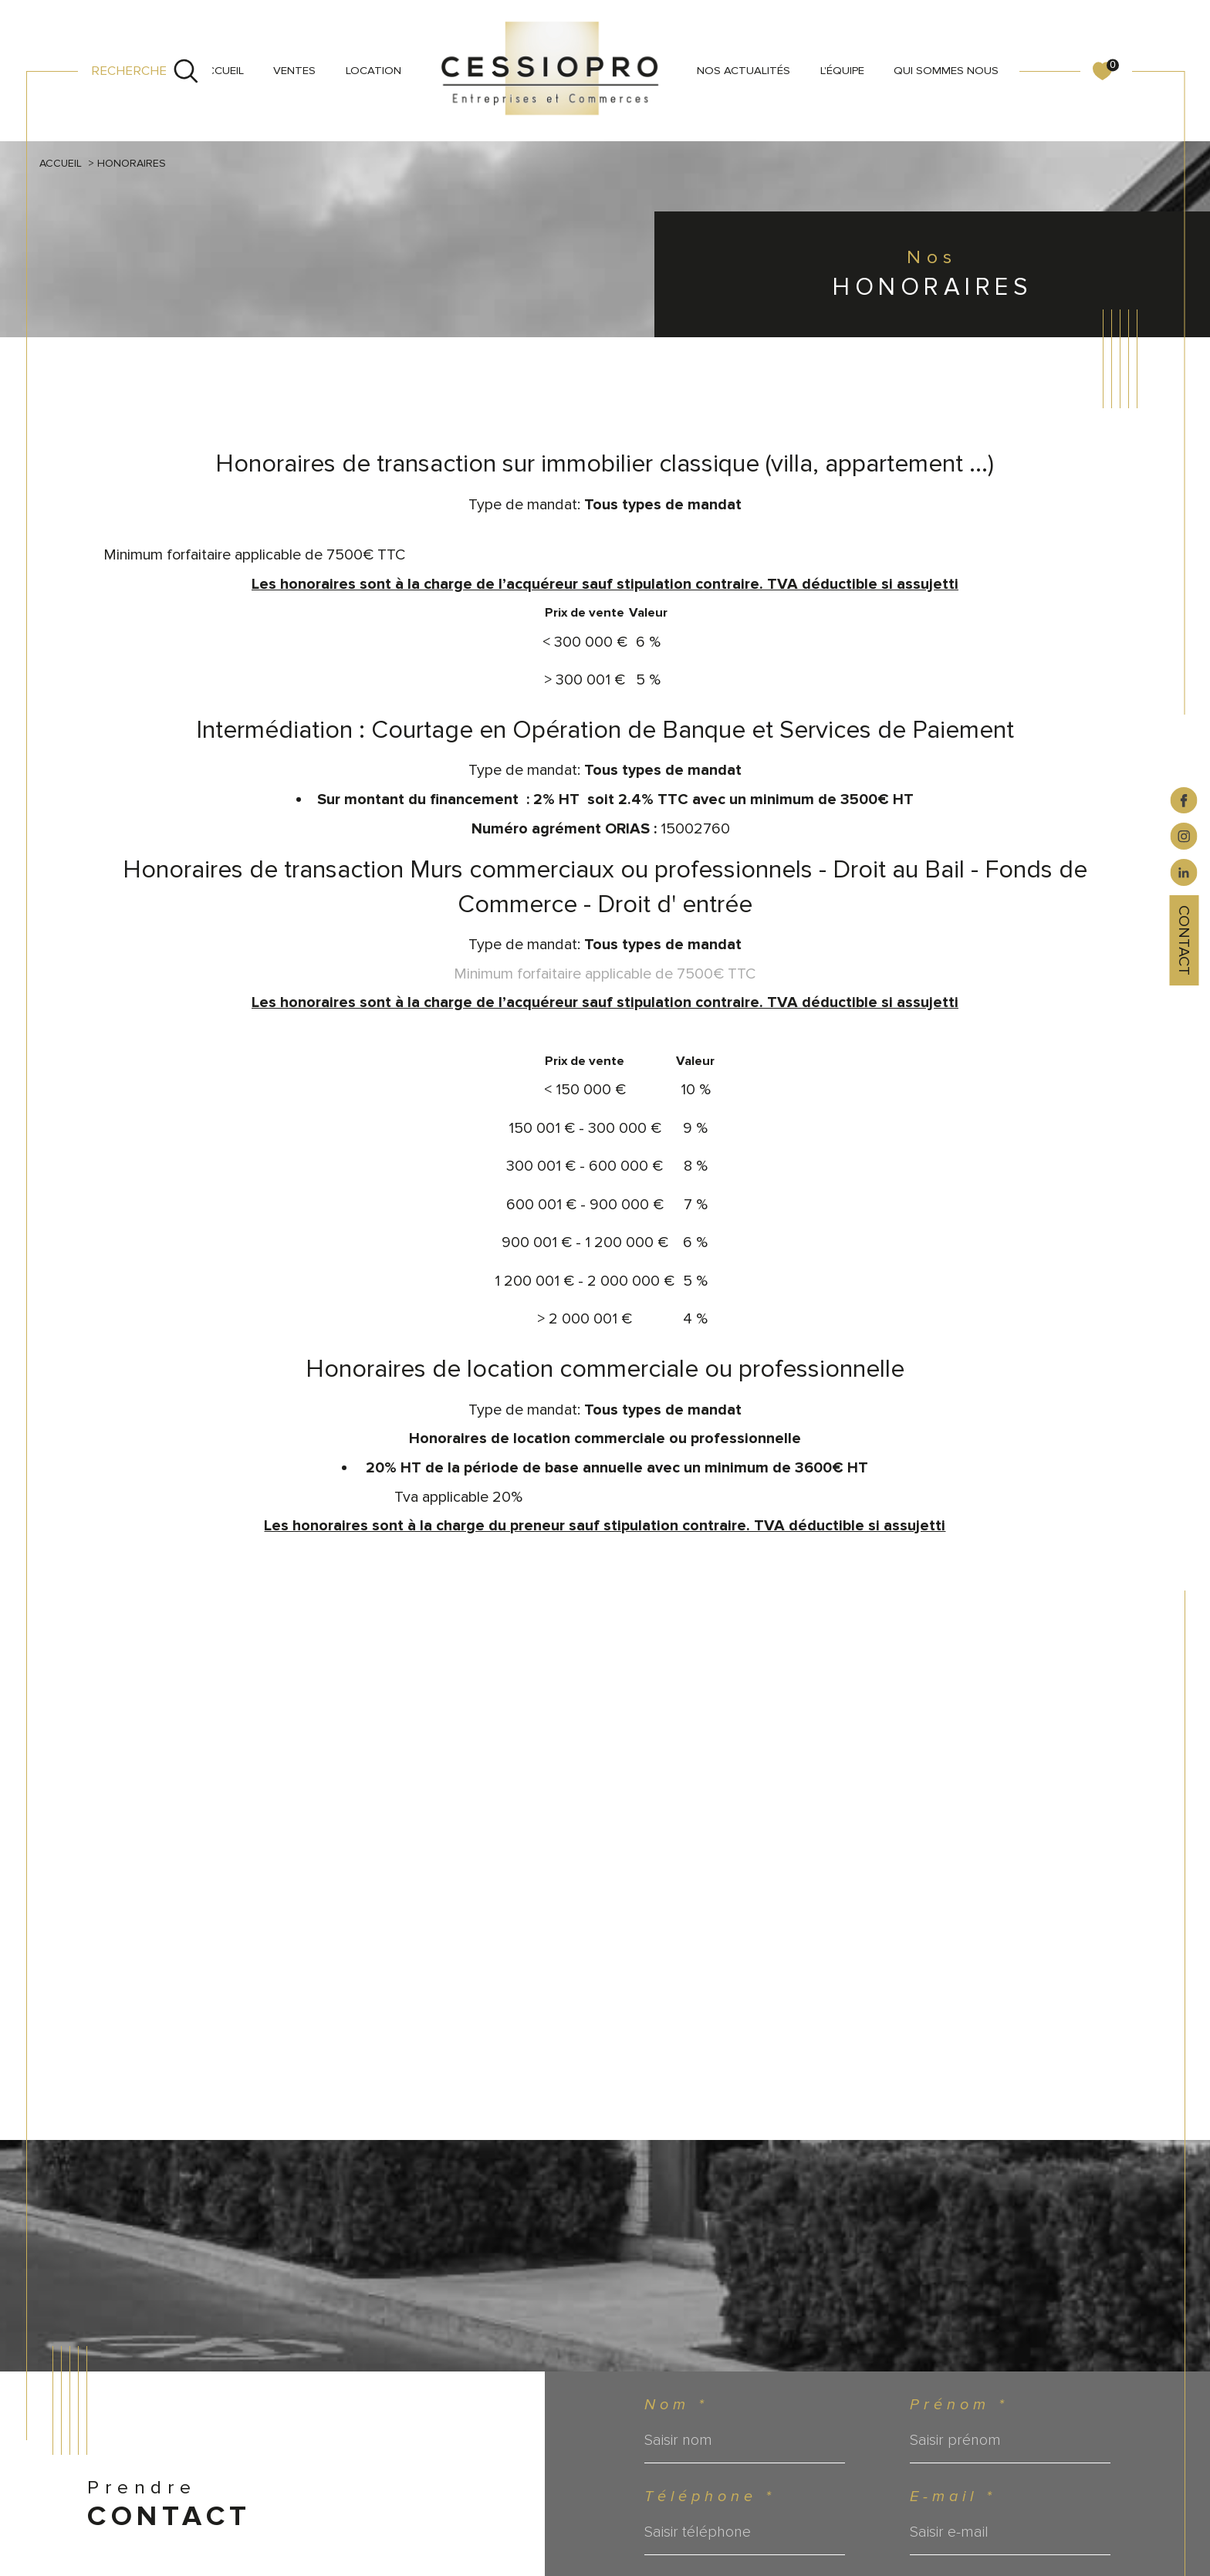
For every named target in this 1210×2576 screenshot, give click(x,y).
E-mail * (953, 2497)
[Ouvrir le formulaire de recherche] (145, 71)
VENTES (294, 70)
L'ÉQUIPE (842, 70)
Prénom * (959, 2405)
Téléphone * (710, 2497)
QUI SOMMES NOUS (946, 70)
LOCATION (373, 70)
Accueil (222, 70)
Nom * (676, 2405)
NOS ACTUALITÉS (743, 70)
